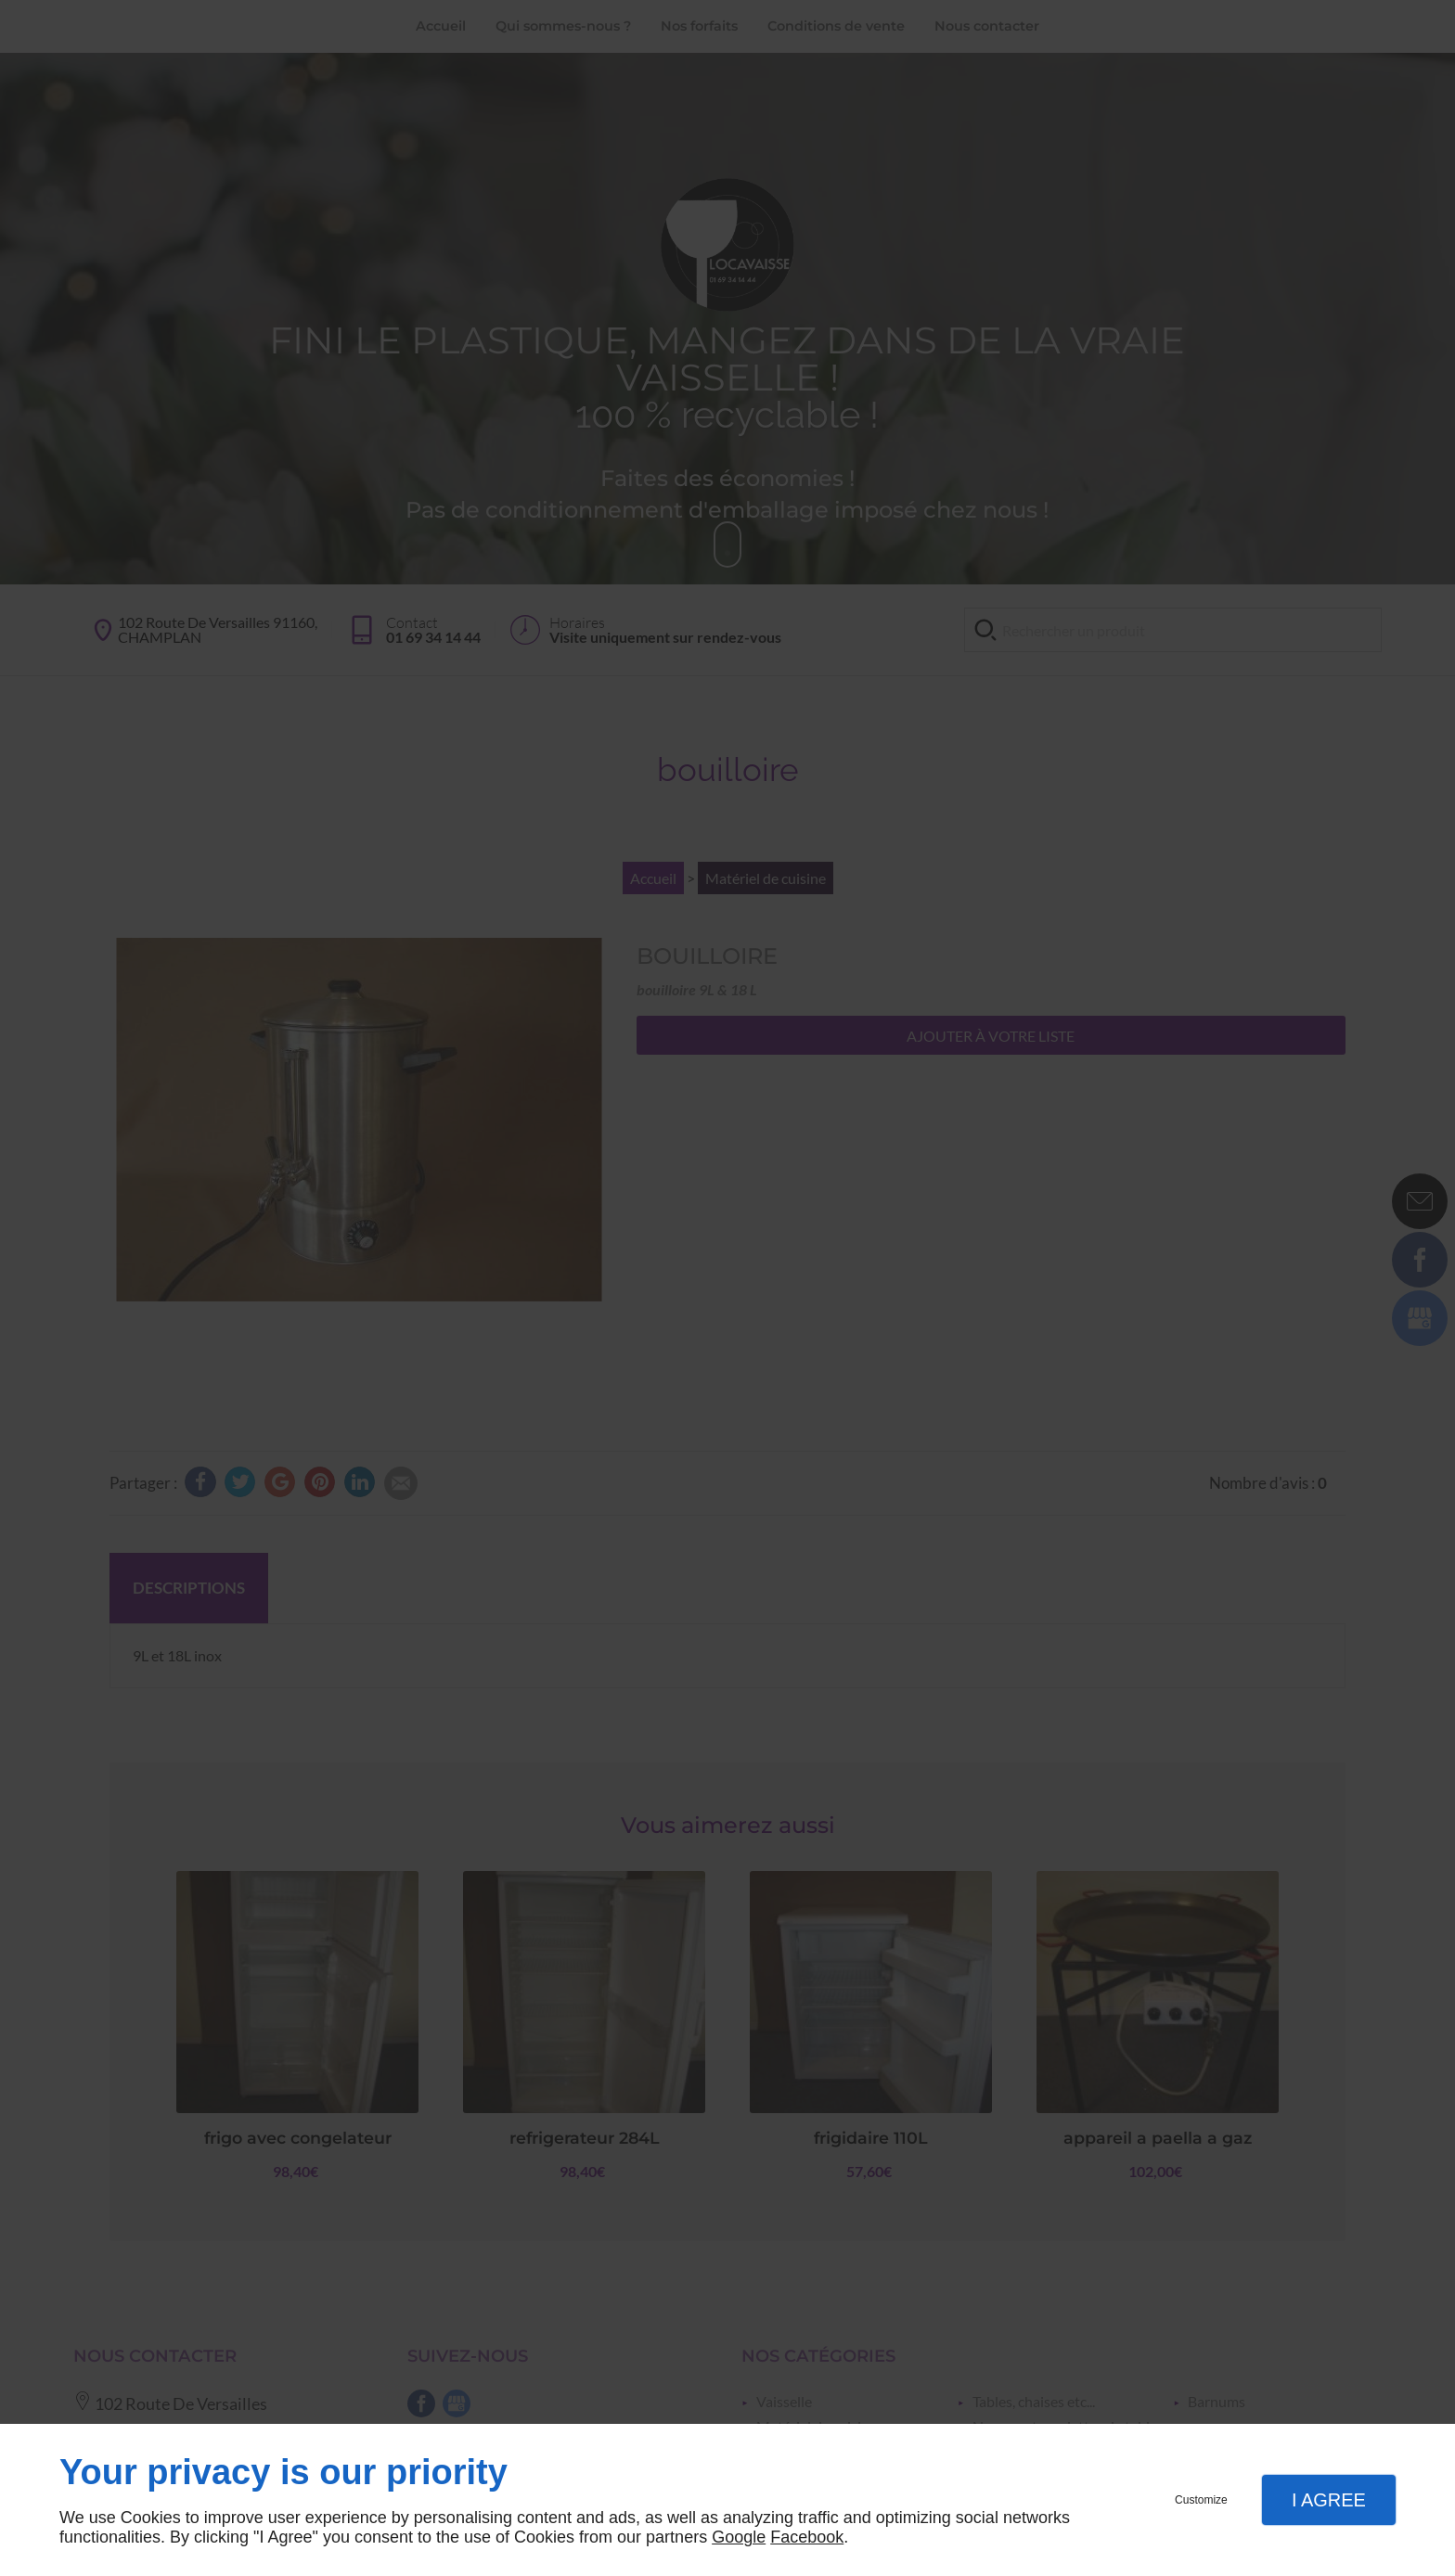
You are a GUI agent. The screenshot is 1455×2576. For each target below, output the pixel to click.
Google (739, 2537)
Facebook (806, 2537)
